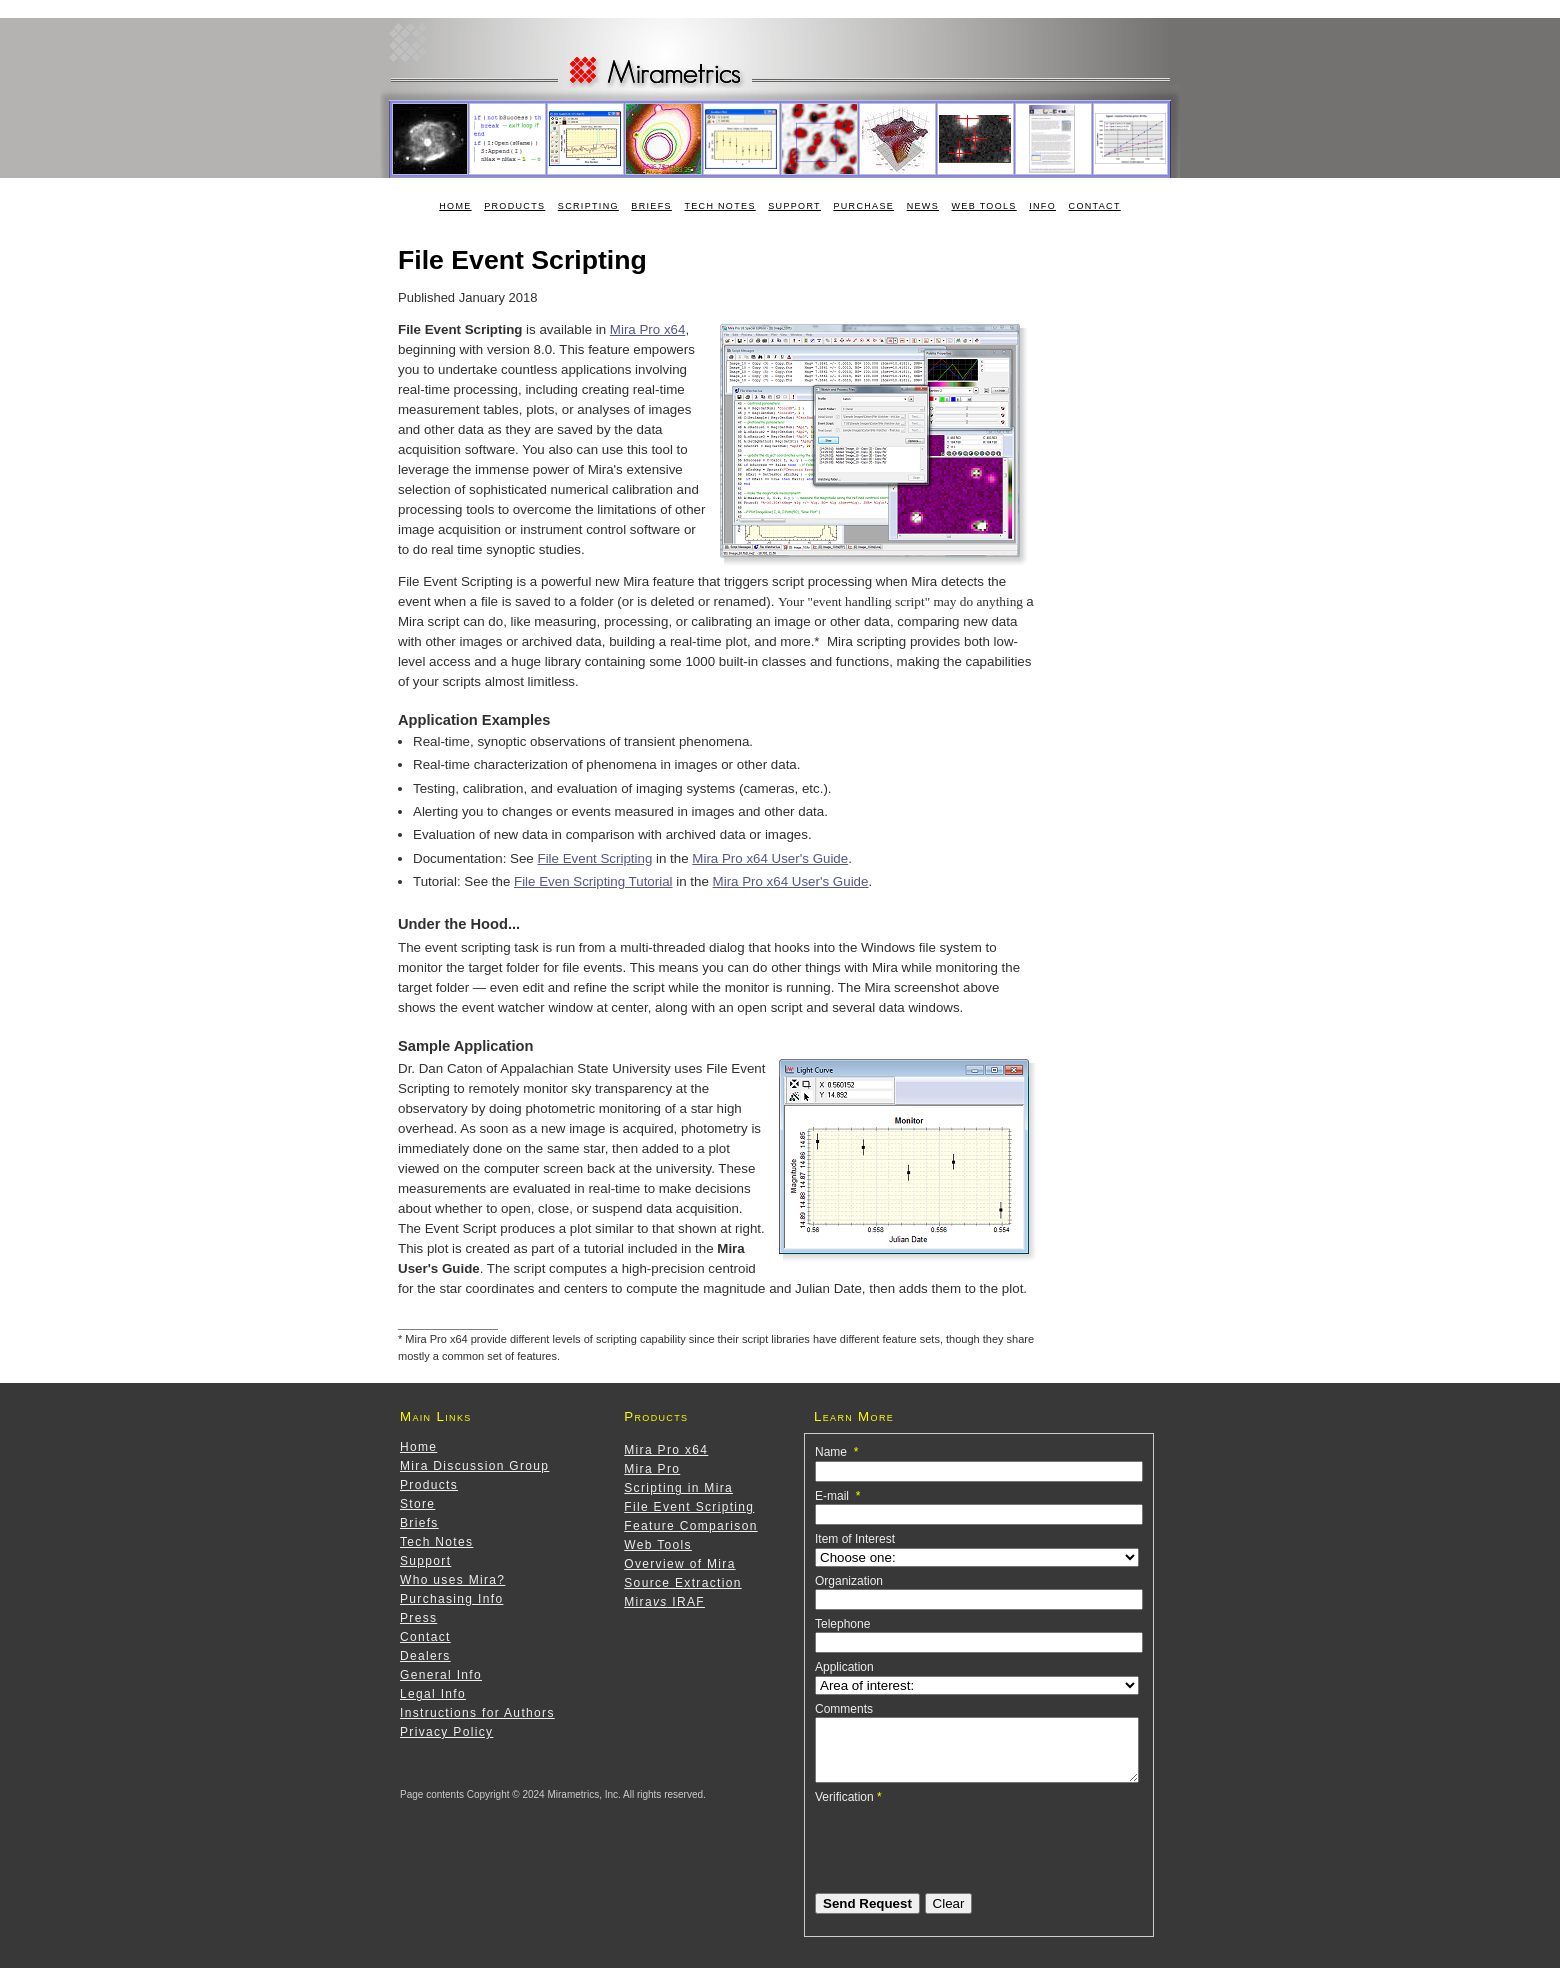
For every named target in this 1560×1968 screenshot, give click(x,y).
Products (514, 206)
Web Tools (984, 206)
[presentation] (967, 1857)
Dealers (425, 1656)
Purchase (863, 206)
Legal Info (433, 1694)
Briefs (651, 206)
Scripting (588, 206)
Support (794, 206)
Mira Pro (652, 1469)
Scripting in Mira (678, 1488)
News (923, 206)
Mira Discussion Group (474, 1466)
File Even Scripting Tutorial (593, 881)
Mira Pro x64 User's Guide (770, 858)
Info (1042, 206)
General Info (441, 1675)
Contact (1095, 206)
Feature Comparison (690, 1526)
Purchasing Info (451, 1599)
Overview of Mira (679, 1564)
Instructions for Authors (477, 1713)
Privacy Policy (446, 1732)
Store (417, 1504)
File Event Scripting (594, 858)
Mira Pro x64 (648, 329)
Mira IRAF (664, 1602)
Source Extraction (682, 1583)
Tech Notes (719, 206)
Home (455, 206)
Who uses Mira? (452, 1580)
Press (418, 1618)
